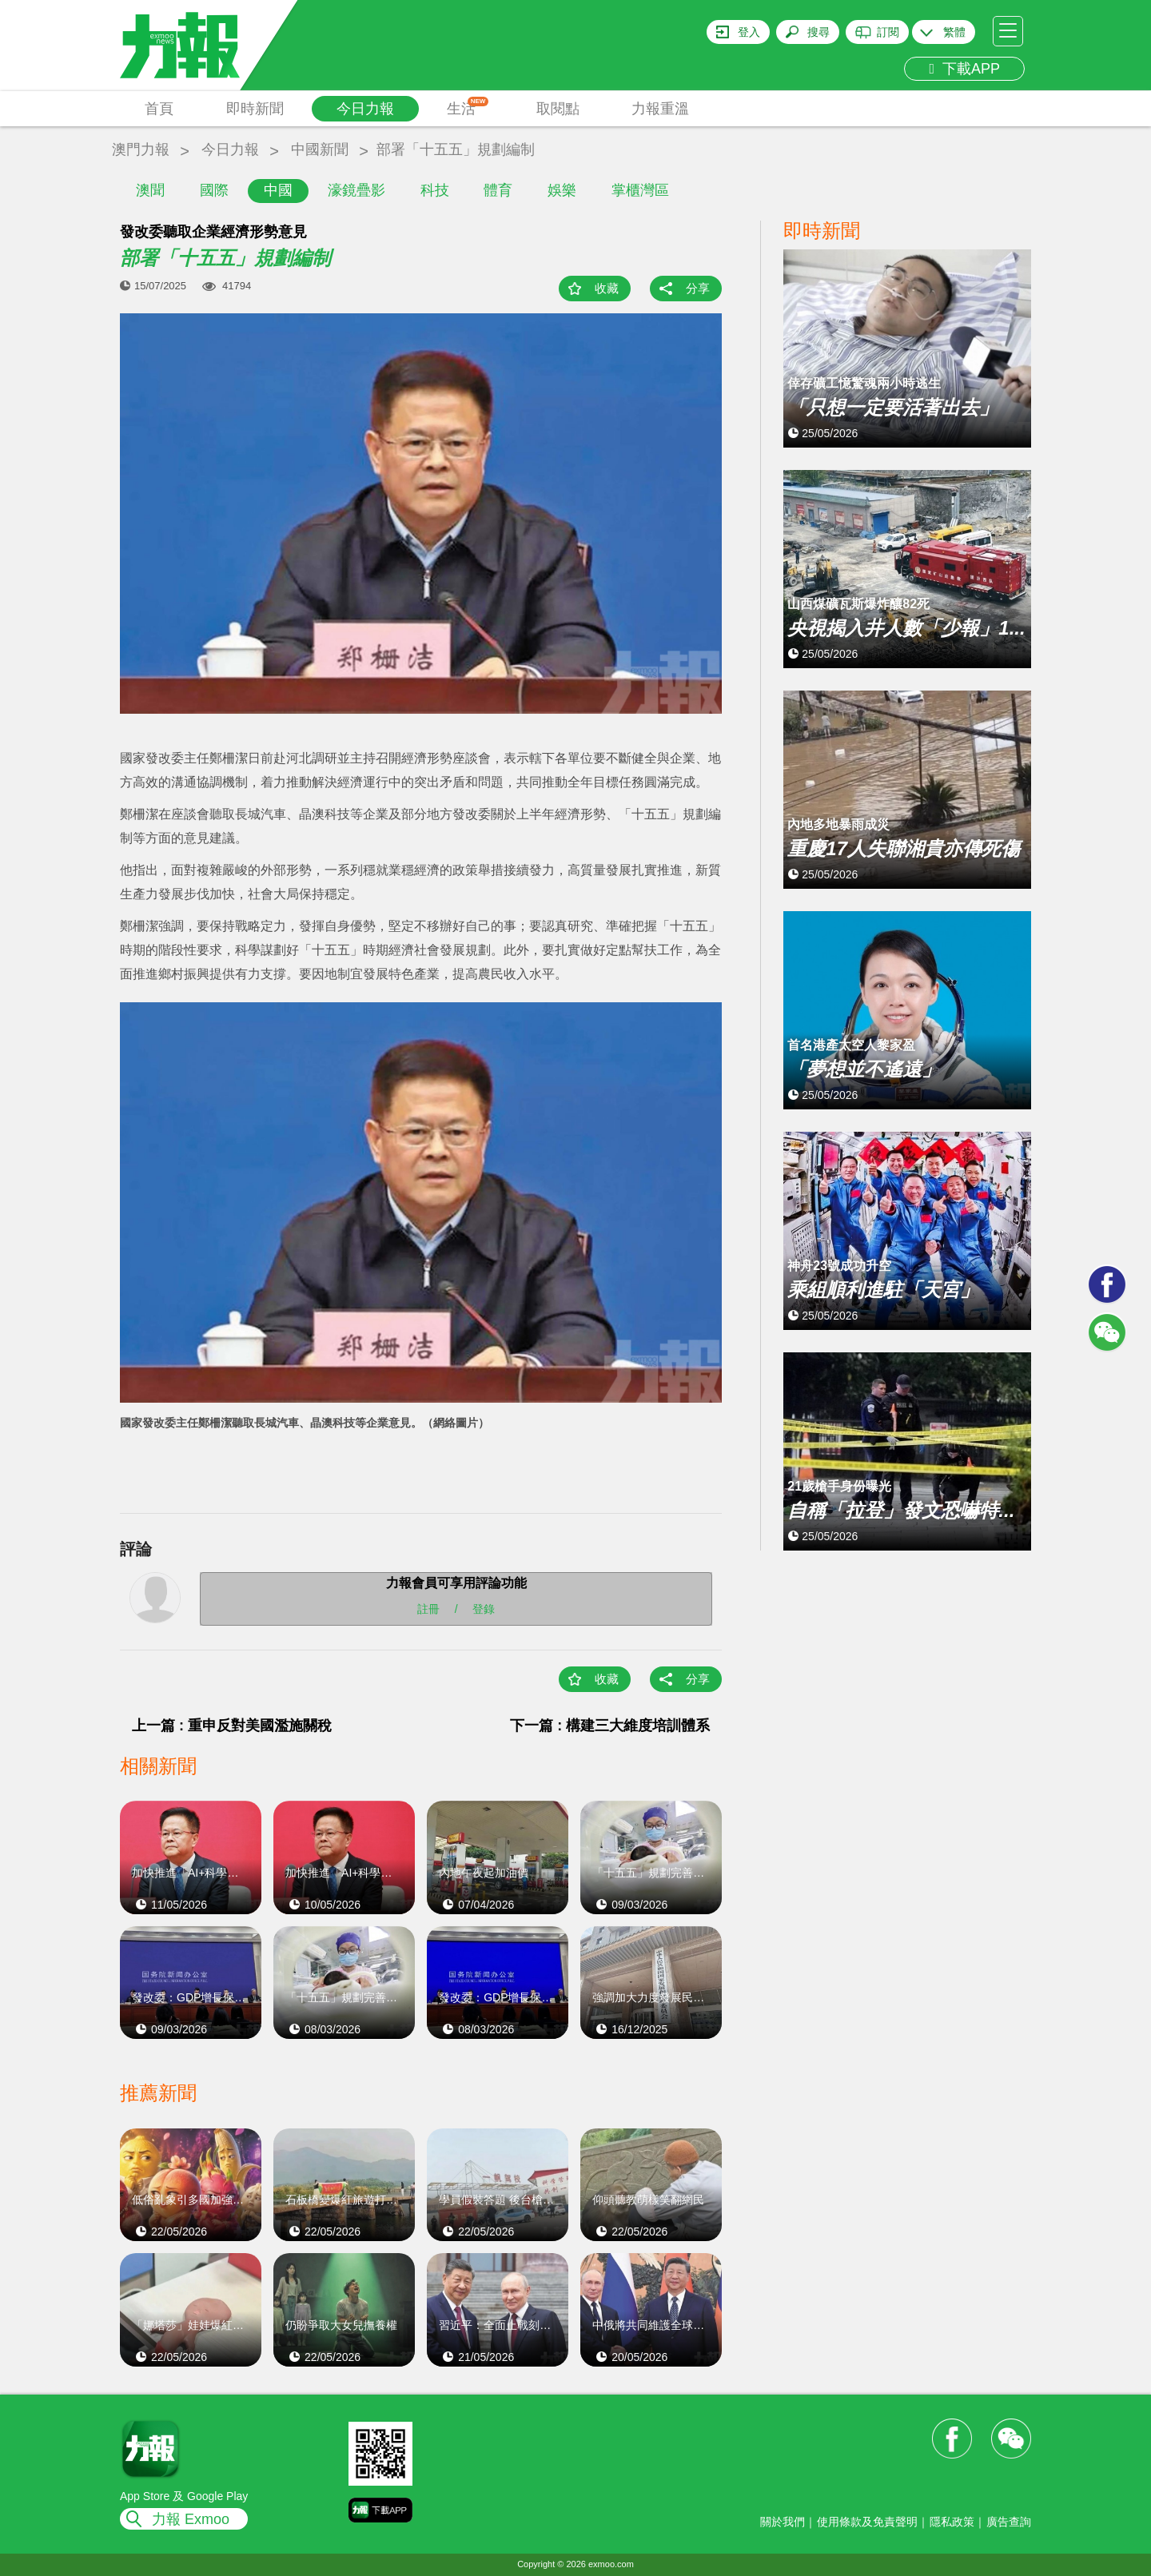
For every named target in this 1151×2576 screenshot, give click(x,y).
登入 (749, 32)
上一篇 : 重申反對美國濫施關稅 (232, 1726)
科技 (434, 190)
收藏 (607, 288)
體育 (498, 190)
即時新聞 (255, 109)
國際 (214, 190)
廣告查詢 (1008, 2521)
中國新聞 (319, 149)
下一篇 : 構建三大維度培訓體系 (610, 1726)
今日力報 (365, 109)
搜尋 (818, 32)
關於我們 (782, 2521)
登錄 (483, 1608)
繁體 (954, 32)
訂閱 (888, 32)
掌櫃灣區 (640, 190)
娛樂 (562, 190)
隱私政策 (952, 2521)
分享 (698, 288)
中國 (278, 190)
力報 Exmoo (190, 2519)
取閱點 (557, 109)
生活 (468, 107)
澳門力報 (140, 149)
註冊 (428, 1608)
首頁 (159, 109)
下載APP (964, 69)
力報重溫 (660, 109)
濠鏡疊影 (356, 190)
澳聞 (150, 190)
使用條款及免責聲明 (867, 2521)
